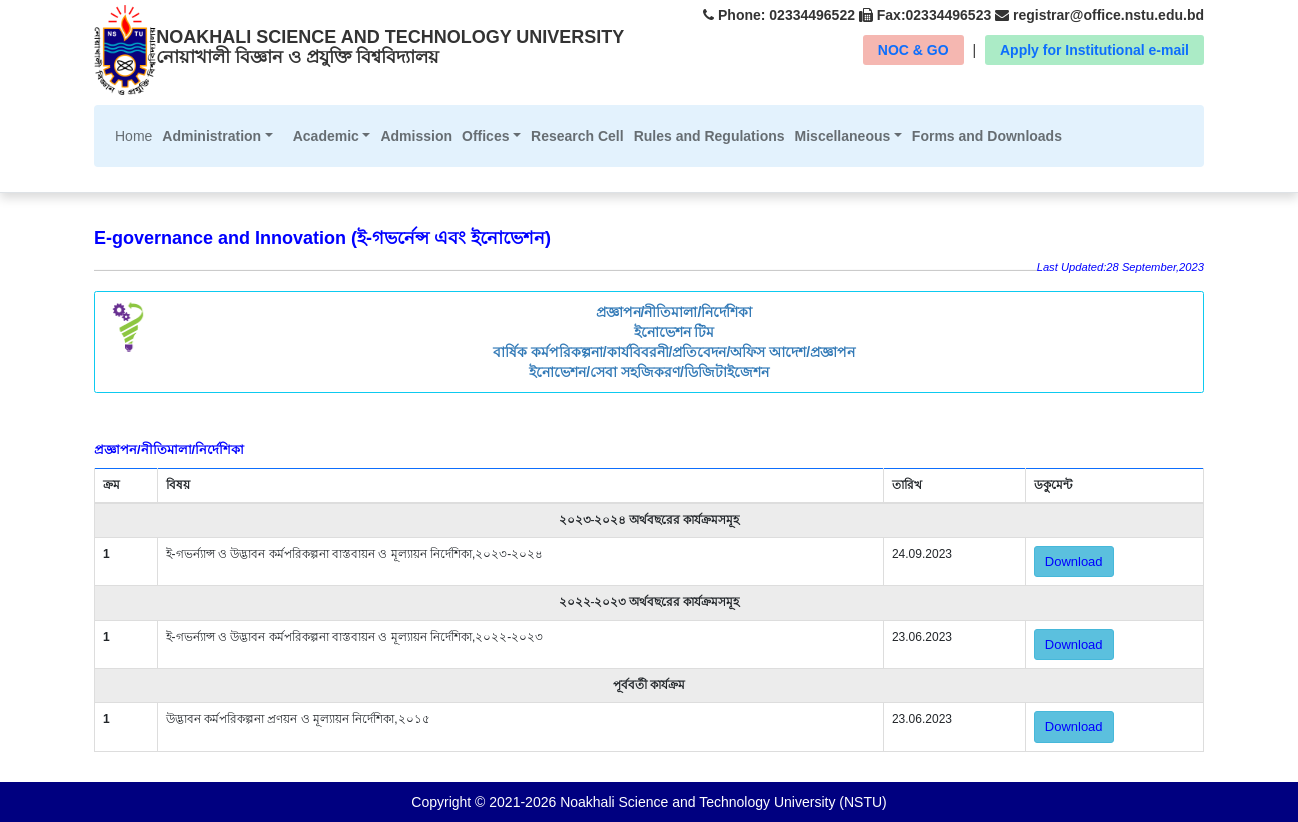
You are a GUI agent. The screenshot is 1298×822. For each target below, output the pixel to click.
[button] (217, 136)
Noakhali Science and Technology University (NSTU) (721, 802)
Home (136, 134)
